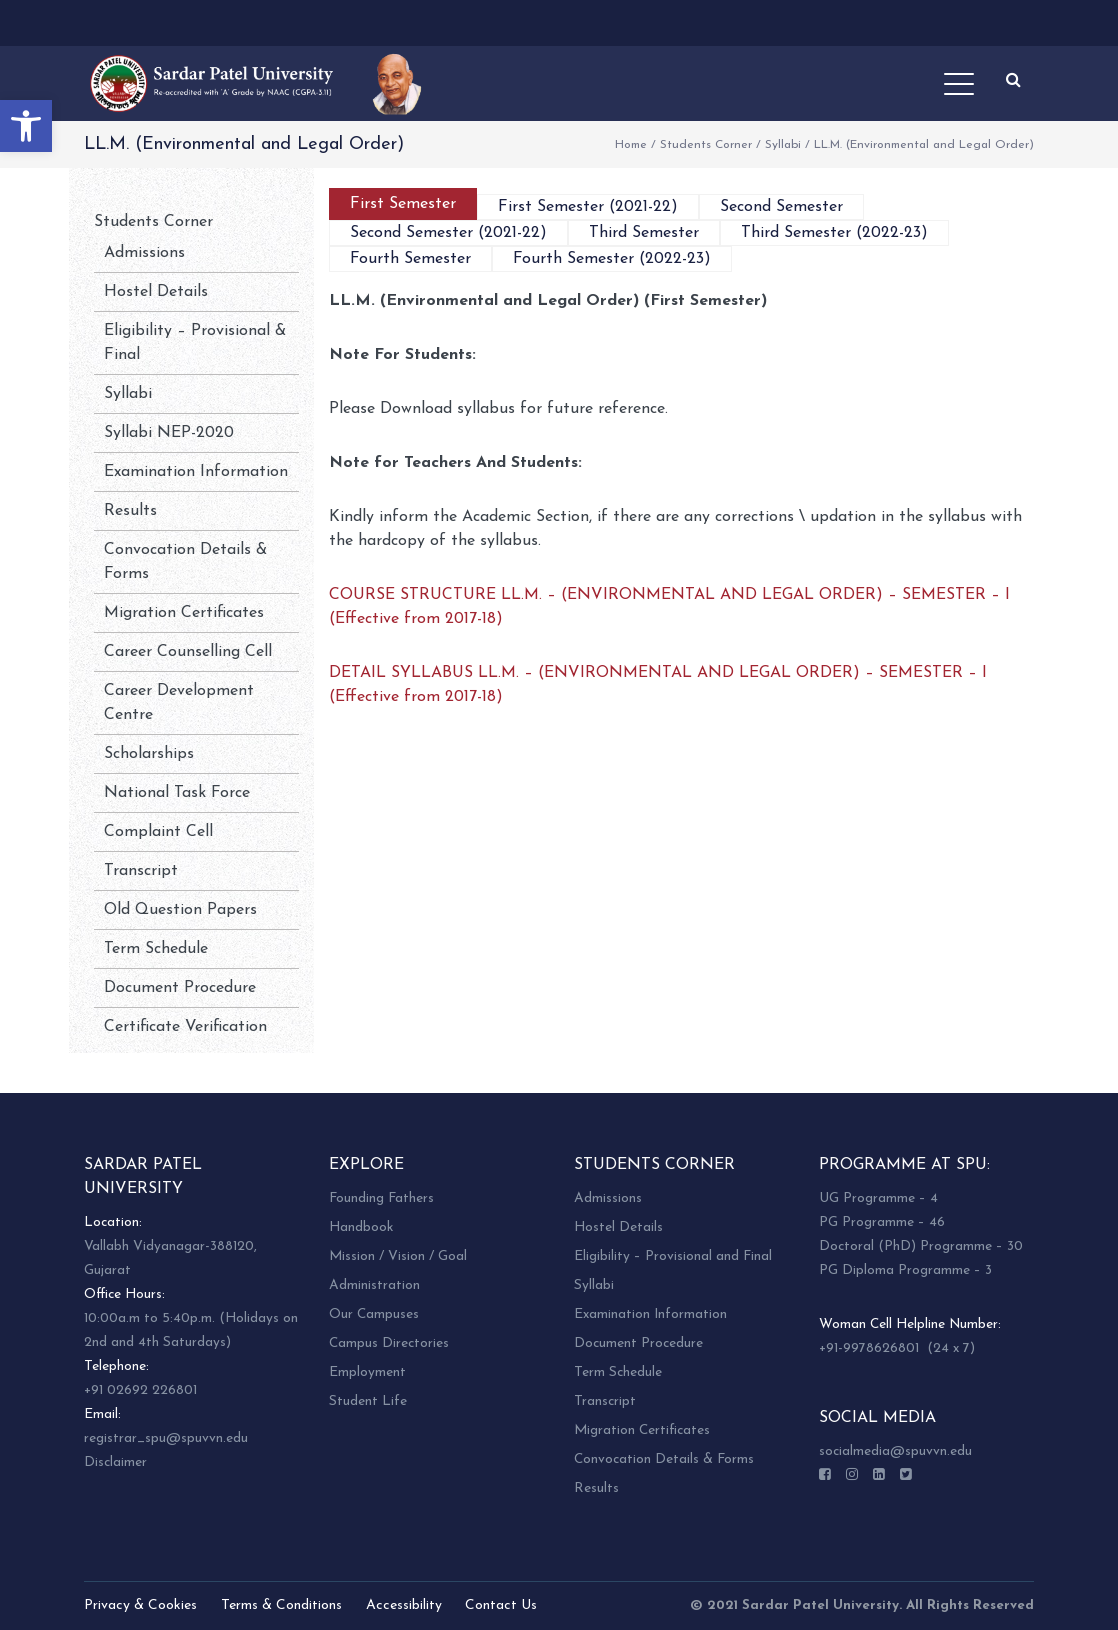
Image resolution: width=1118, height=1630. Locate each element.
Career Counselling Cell (188, 652)
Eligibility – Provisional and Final (673, 1256)
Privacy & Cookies (140, 1605)
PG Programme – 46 (882, 1222)
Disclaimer (115, 1462)
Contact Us (501, 1605)
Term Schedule (156, 949)
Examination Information (196, 472)
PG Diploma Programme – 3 (905, 1270)
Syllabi (783, 145)
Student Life (368, 1401)
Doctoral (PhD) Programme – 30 (921, 1246)
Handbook (361, 1227)
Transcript (141, 871)
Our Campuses (374, 1314)
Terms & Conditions (281, 1605)
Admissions (144, 253)
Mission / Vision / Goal (398, 1256)
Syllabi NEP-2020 (169, 433)
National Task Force (177, 793)
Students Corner (706, 145)
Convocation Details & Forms (664, 1459)
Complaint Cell (158, 832)
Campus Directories (389, 1343)
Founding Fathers (381, 1198)
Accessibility (404, 1605)
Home (631, 145)
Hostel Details (156, 292)
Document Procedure (180, 988)
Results (130, 511)
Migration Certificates (184, 613)
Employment (367, 1372)
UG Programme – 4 (878, 1198)
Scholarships (149, 754)
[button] (26, 126)
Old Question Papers (180, 910)
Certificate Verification (185, 1027)
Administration (374, 1285)
